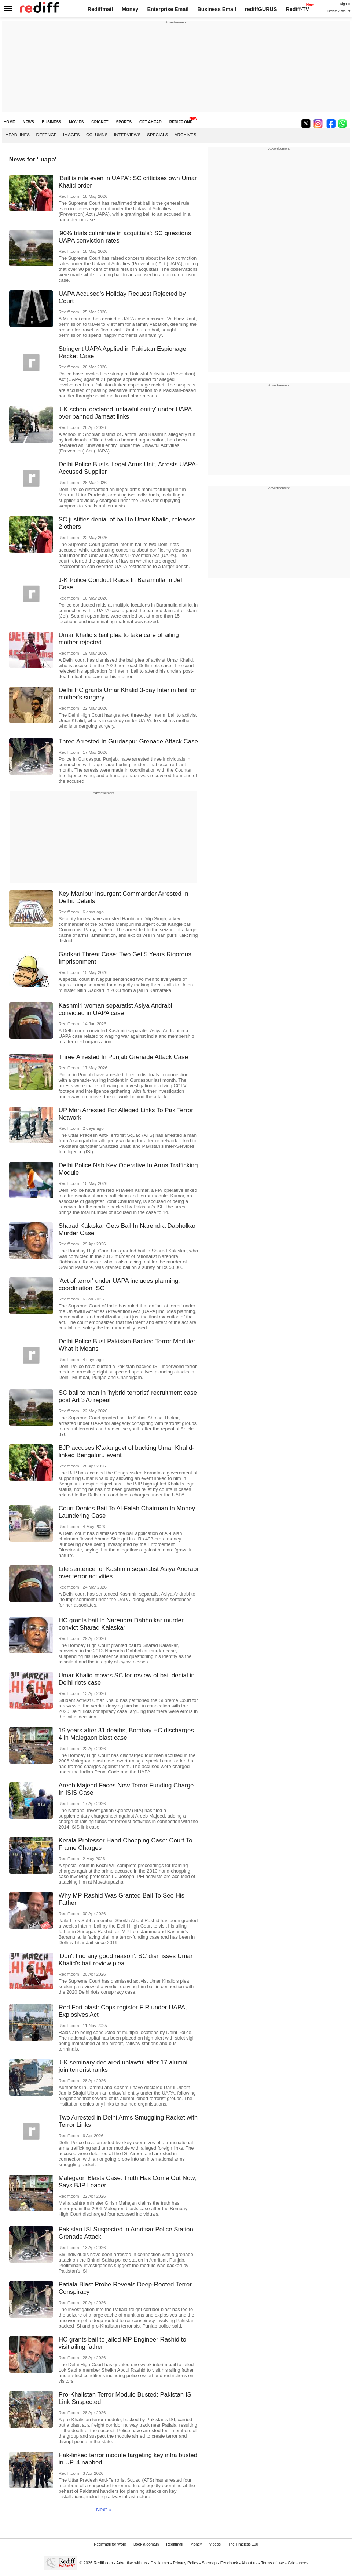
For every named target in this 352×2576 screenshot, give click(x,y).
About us (250, 2563)
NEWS (28, 122)
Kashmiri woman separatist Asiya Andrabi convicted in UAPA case (115, 1009)
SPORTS (124, 122)
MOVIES (76, 122)
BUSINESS (51, 122)
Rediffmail (100, 9)
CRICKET (99, 122)
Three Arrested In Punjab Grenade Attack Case (123, 1057)
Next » (103, 2510)
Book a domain (146, 2544)
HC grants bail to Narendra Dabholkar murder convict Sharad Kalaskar (121, 1624)
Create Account (338, 11)
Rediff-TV (297, 9)
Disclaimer (159, 2563)
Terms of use (272, 2563)
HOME (9, 122)
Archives (186, 134)
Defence (46, 134)
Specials (157, 134)
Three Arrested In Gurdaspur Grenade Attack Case (128, 741)
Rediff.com (103, 2563)
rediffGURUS (261, 9)
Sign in (345, 4)
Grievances (298, 2563)
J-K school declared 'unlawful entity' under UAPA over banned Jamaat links (125, 413)
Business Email (216, 9)
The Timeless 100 (243, 2544)
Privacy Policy (185, 2563)
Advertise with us (131, 2563)
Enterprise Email (167, 9)
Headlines (18, 134)
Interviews (127, 134)
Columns (96, 134)
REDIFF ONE (180, 122)
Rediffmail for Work (110, 2544)
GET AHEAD (150, 122)
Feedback (229, 2563)
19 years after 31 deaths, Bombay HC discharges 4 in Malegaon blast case (126, 1734)
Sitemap (209, 2563)
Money (130, 9)
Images (71, 134)
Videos (215, 2544)
